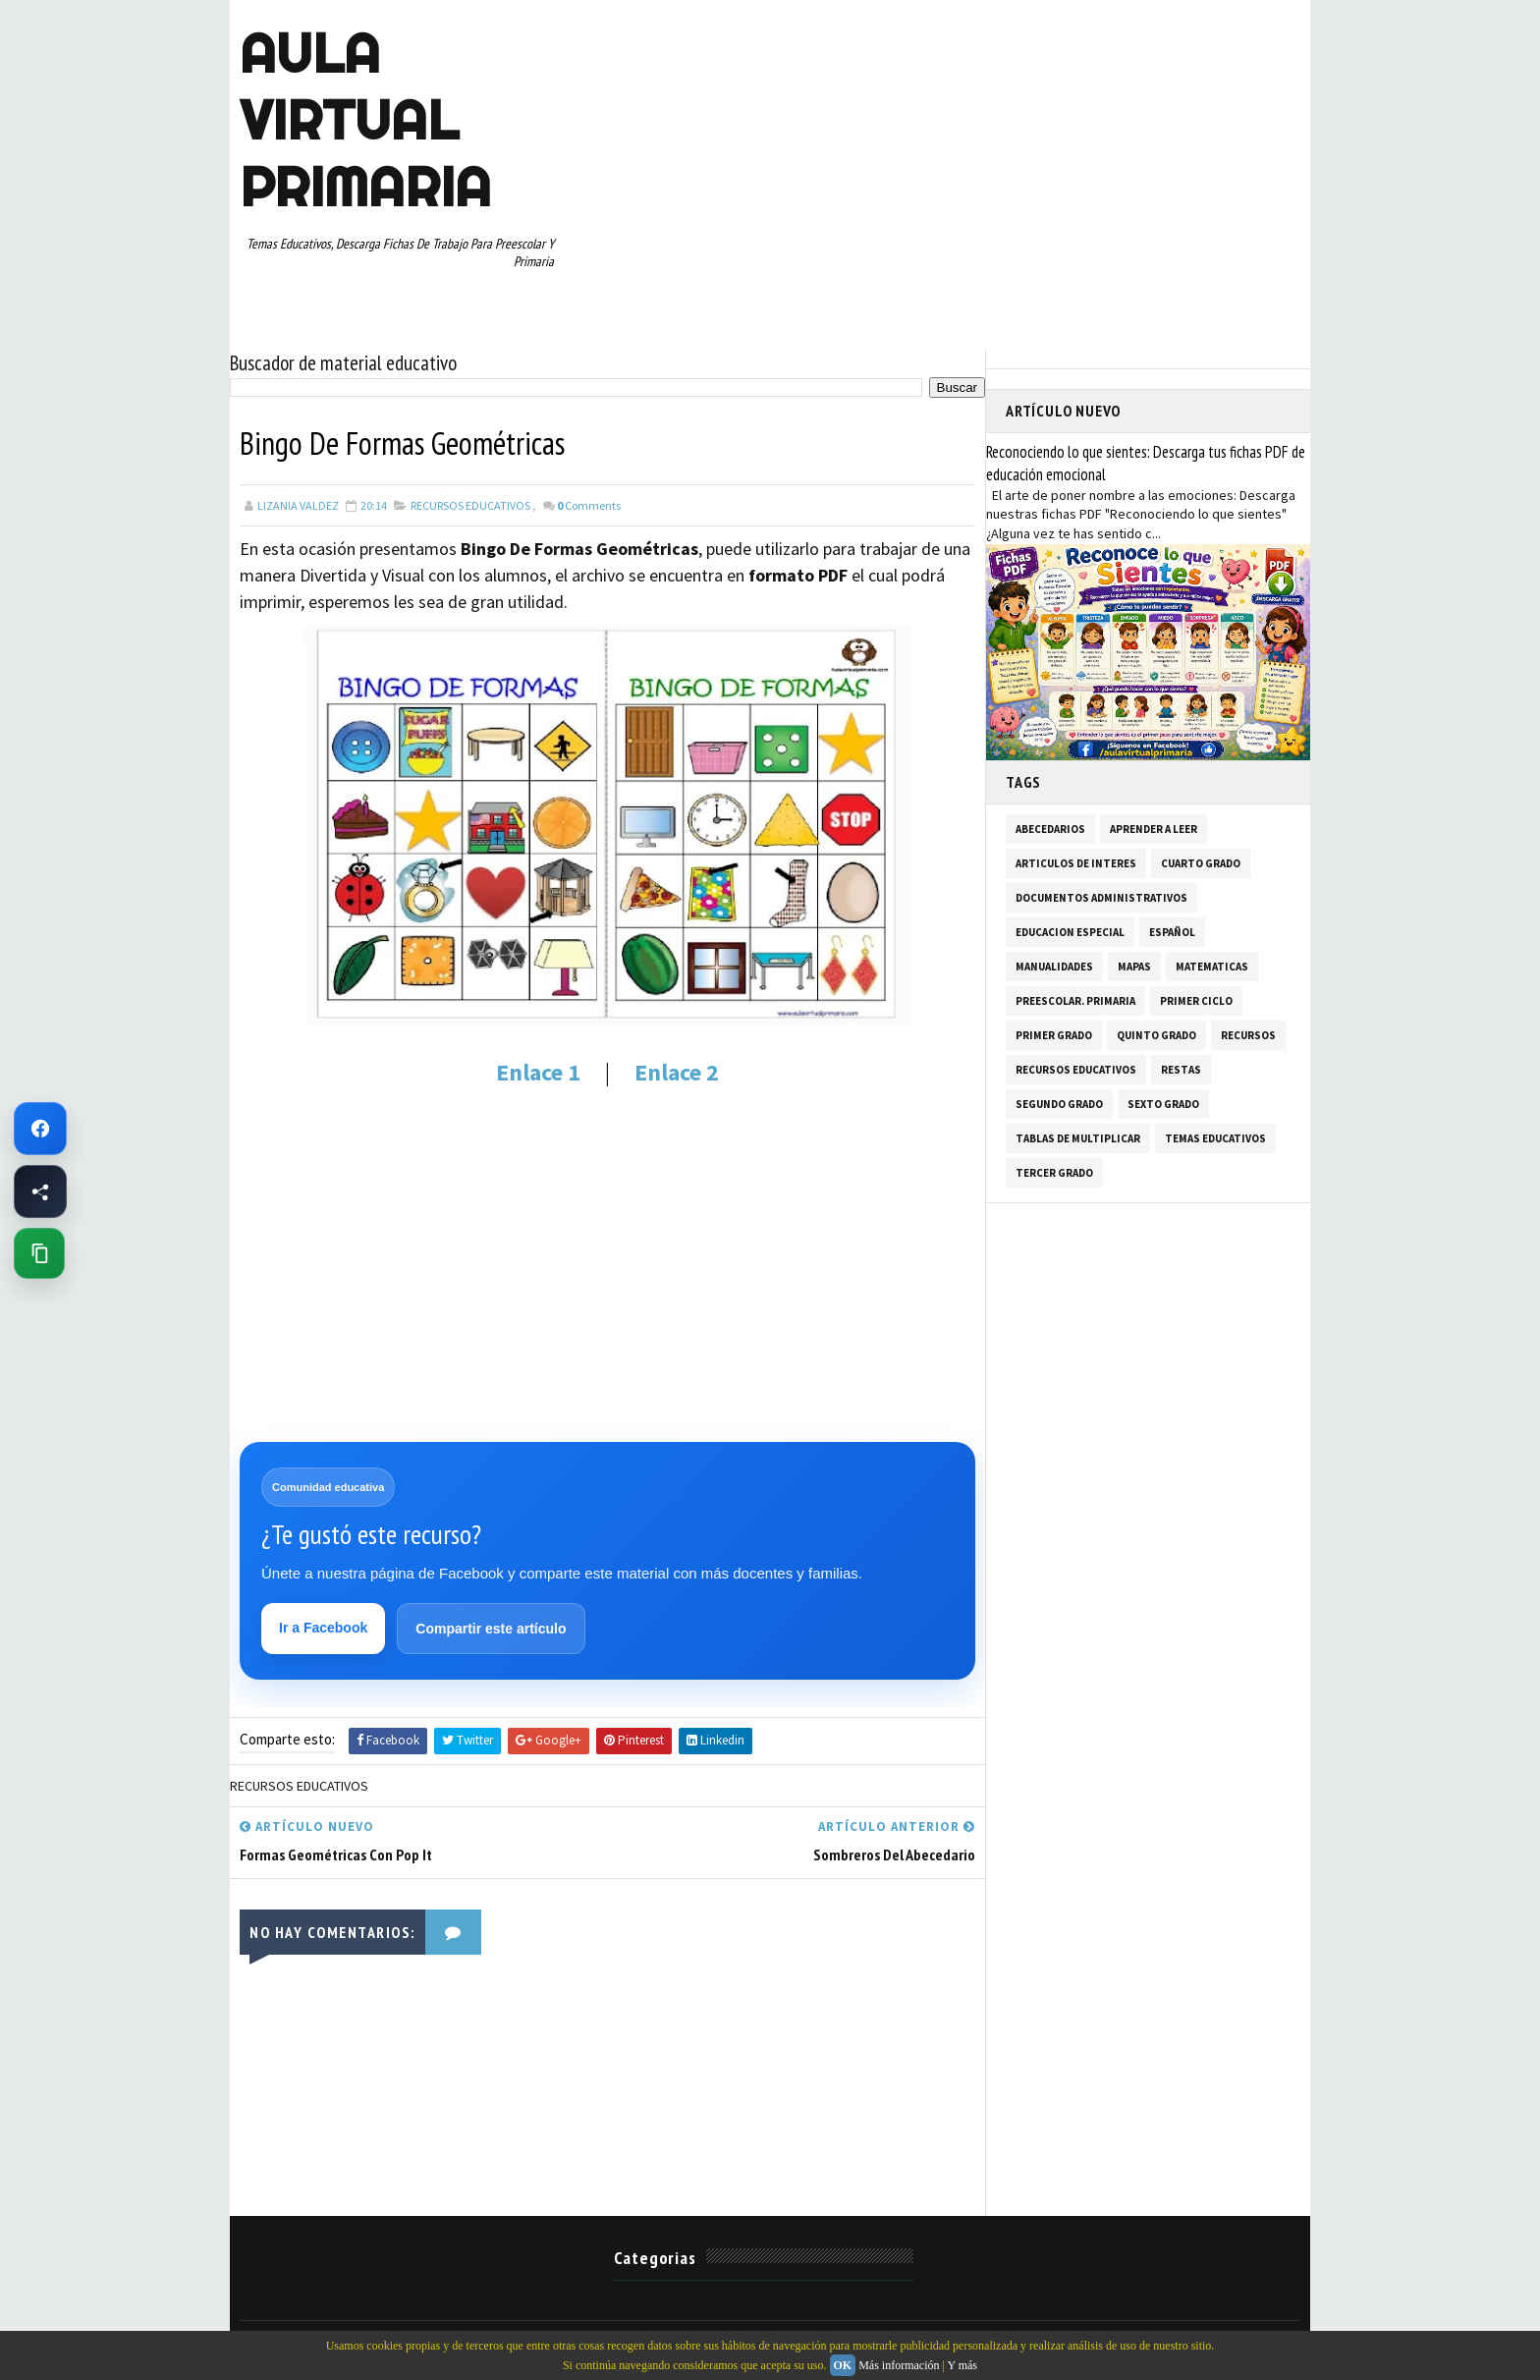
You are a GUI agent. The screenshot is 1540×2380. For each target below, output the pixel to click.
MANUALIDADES (1054, 966)
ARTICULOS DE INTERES (1076, 863)
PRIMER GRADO (1054, 1035)
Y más (962, 2365)
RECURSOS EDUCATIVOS (470, 505)
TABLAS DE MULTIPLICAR (1078, 1138)
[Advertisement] (607, 1276)
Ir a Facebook (323, 1627)
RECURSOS (1248, 1035)
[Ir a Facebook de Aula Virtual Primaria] (40, 1128)
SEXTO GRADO (1163, 1104)
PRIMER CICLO (1196, 1001)
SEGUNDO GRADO (1059, 1104)
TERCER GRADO (1054, 1173)
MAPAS (1134, 966)
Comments (589, 505)
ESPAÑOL (1172, 932)
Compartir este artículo (490, 1628)
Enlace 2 (676, 1072)
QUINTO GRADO (1156, 1035)
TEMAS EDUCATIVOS (1215, 1138)
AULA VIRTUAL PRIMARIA (365, 120)
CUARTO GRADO (1200, 863)
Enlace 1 (540, 1072)
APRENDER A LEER (1153, 829)
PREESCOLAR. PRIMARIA (1075, 1001)
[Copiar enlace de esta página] (39, 1253)
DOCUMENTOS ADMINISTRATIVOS (1101, 898)
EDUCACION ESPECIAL (1070, 932)
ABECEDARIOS (1050, 829)
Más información (898, 2365)
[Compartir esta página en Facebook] (40, 1191)
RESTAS (1181, 1070)
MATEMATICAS (1212, 966)
